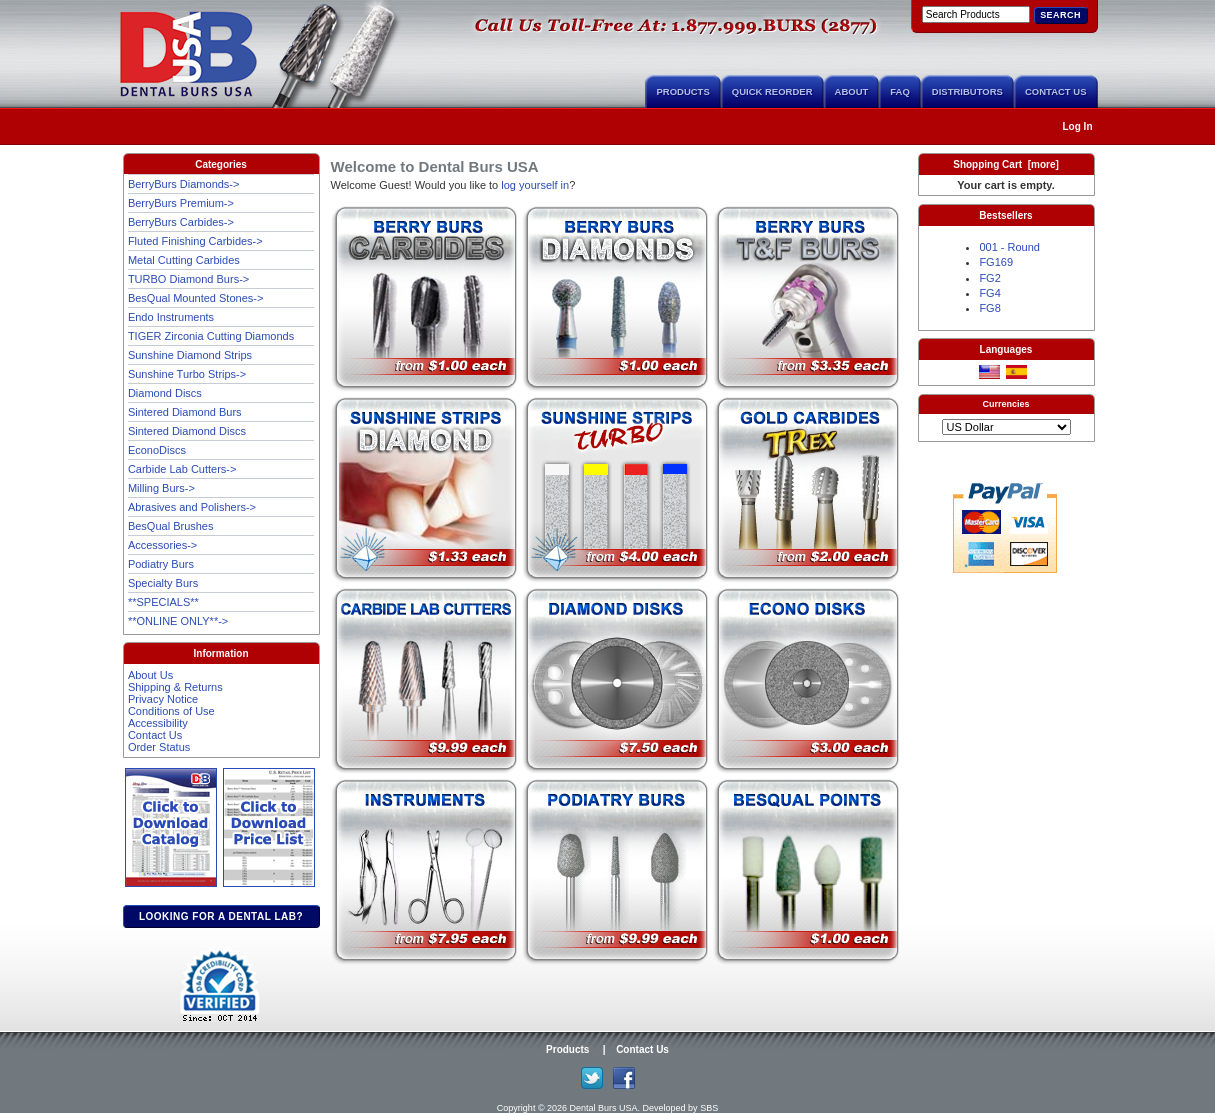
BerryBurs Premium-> (181, 203)
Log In (1078, 126)
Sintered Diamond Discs (187, 431)
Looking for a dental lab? (221, 916)
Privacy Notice (163, 699)
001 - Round (1009, 247)
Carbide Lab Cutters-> (182, 469)
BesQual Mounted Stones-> (195, 298)
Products (682, 91)
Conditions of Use (171, 711)
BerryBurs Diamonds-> (184, 184)
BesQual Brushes (171, 526)
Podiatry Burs (161, 564)
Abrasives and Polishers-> (192, 507)
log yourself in (535, 185)
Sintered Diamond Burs (185, 412)
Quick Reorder (772, 91)
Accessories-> (162, 545)
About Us (150, 675)
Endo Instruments (171, 317)
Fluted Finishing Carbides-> (195, 241)
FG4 (989, 293)
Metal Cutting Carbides (184, 260)
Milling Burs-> (161, 488)
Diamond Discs (165, 393)
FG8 (989, 308)
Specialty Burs (163, 583)
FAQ (900, 91)
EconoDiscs (157, 450)
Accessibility (158, 723)
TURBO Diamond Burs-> (188, 279)
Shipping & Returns (175, 687)
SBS (709, 1108)
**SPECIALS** (163, 602)
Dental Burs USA (604, 1108)
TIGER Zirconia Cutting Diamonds (211, 336)
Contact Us (1056, 91)
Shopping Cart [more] (1006, 164)
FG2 (989, 278)
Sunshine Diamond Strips (190, 355)
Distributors (967, 91)
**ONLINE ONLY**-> (178, 621)
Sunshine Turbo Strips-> (187, 374)
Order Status (159, 747)
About (852, 91)
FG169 (996, 262)
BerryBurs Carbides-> (181, 222)
